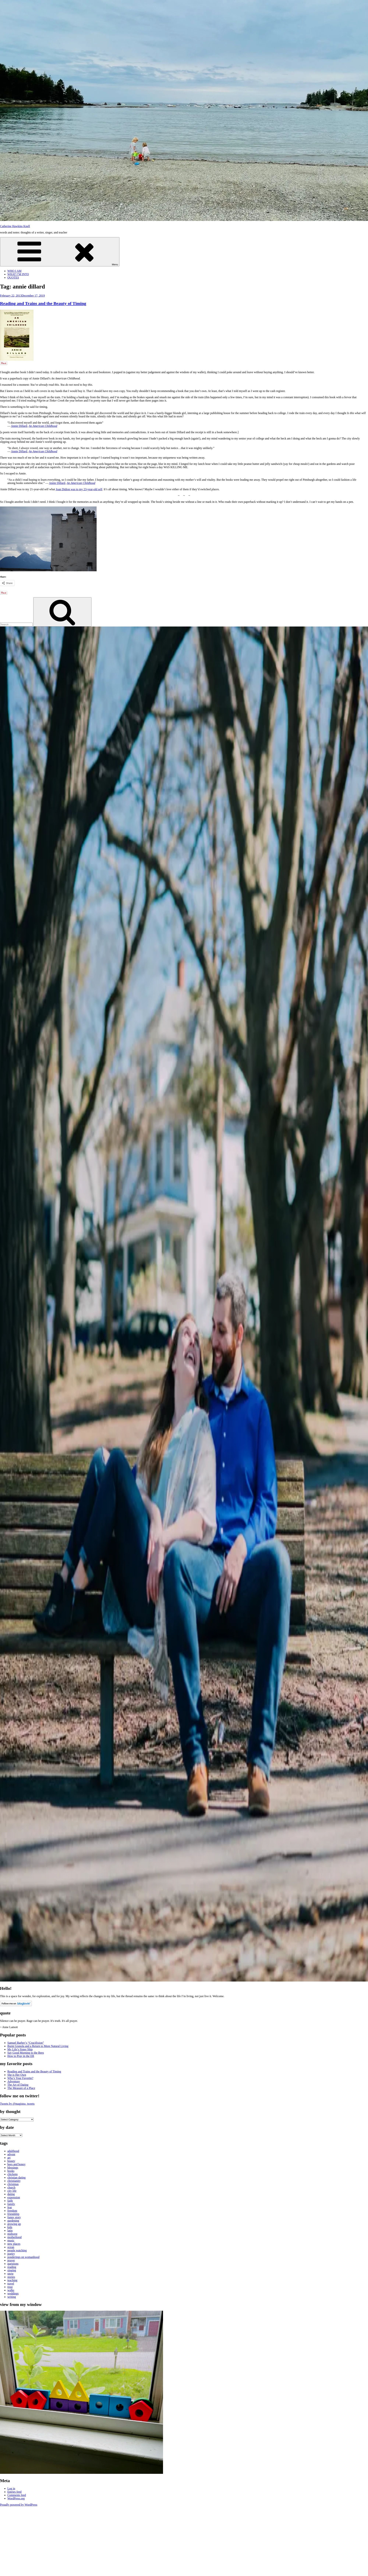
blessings (12, 2167)
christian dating (16, 2177)
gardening (13, 2220)
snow (10, 2273)
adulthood (13, 2151)
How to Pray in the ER (20, 2056)
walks (10, 2290)
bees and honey (16, 2164)
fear (9, 2207)
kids (9, 2227)
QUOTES (13, 277)
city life (11, 2190)
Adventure (13, 2081)
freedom (12, 2210)
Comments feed (16, 2495)
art (8, 2157)
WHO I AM (14, 270)
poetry (11, 2253)
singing (11, 2270)
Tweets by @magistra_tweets (17, 2103)
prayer (11, 2260)
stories (11, 2276)
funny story (14, 2217)
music (10, 2240)
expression (13, 2197)
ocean (10, 2247)
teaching (12, 2280)
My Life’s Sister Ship (20, 2049)
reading (11, 2267)
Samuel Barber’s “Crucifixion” (25, 2042)
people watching (17, 2250)
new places (13, 2243)
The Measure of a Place (21, 2088)
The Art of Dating (17, 2084)
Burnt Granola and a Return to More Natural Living (37, 2046)
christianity (14, 2180)
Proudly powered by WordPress (18, 2504)
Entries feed (14, 2491)
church (11, 2187)
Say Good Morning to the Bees (25, 2052)
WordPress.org (16, 2498)
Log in (11, 2488)
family (11, 2204)
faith (10, 2200)
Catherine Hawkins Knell (15, 226)
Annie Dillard (19, 425)
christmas (13, 2184)
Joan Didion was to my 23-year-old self (79, 489)
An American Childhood (43, 425)
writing (11, 2296)
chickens (12, 2174)
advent (11, 2154)
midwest (12, 2233)
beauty (11, 2160)
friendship (13, 2214)
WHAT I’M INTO (18, 274)
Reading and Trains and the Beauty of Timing (43, 303)
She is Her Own (16, 2074)
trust (10, 2286)
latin (10, 2230)
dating (11, 2194)
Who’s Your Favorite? (20, 2078)
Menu (59, 252)
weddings (13, 2293)
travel (10, 2283)
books (10, 2170)
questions (12, 2263)
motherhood (14, 2237)
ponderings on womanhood (23, 2257)
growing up (14, 2223)
